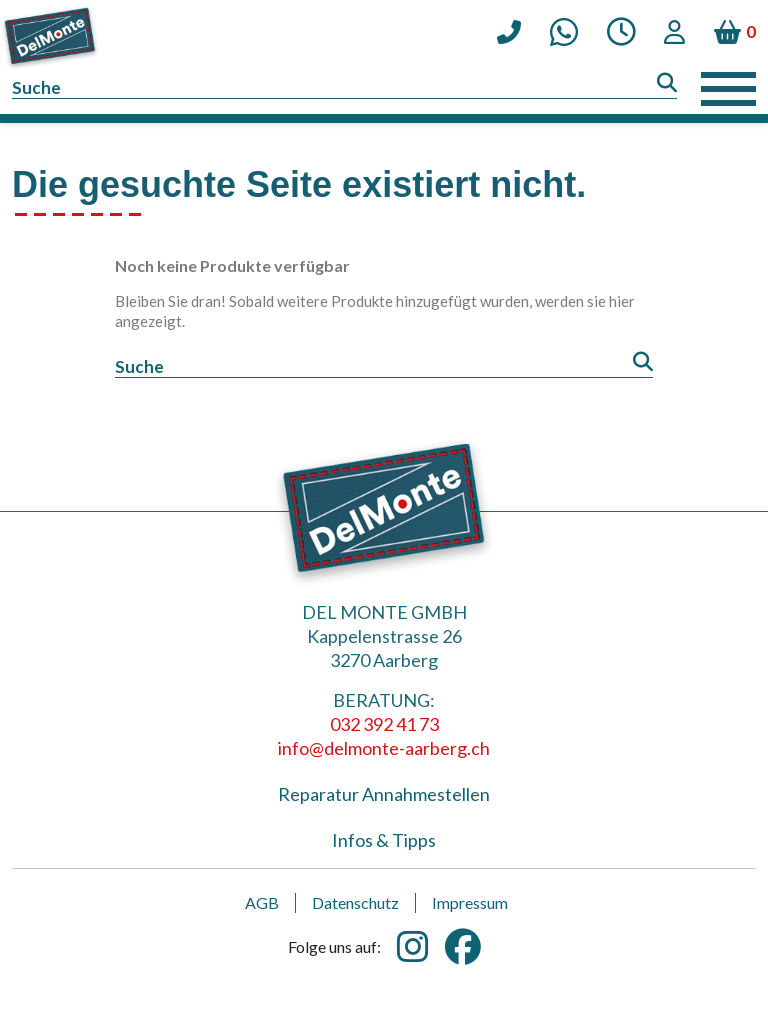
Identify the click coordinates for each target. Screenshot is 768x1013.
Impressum (470, 902)
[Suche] (344, 88)
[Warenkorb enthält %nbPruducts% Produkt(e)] (735, 32)
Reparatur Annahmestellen (384, 794)
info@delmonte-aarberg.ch (384, 748)
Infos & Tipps (384, 840)
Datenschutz (355, 902)
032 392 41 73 (384, 724)
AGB (262, 902)
